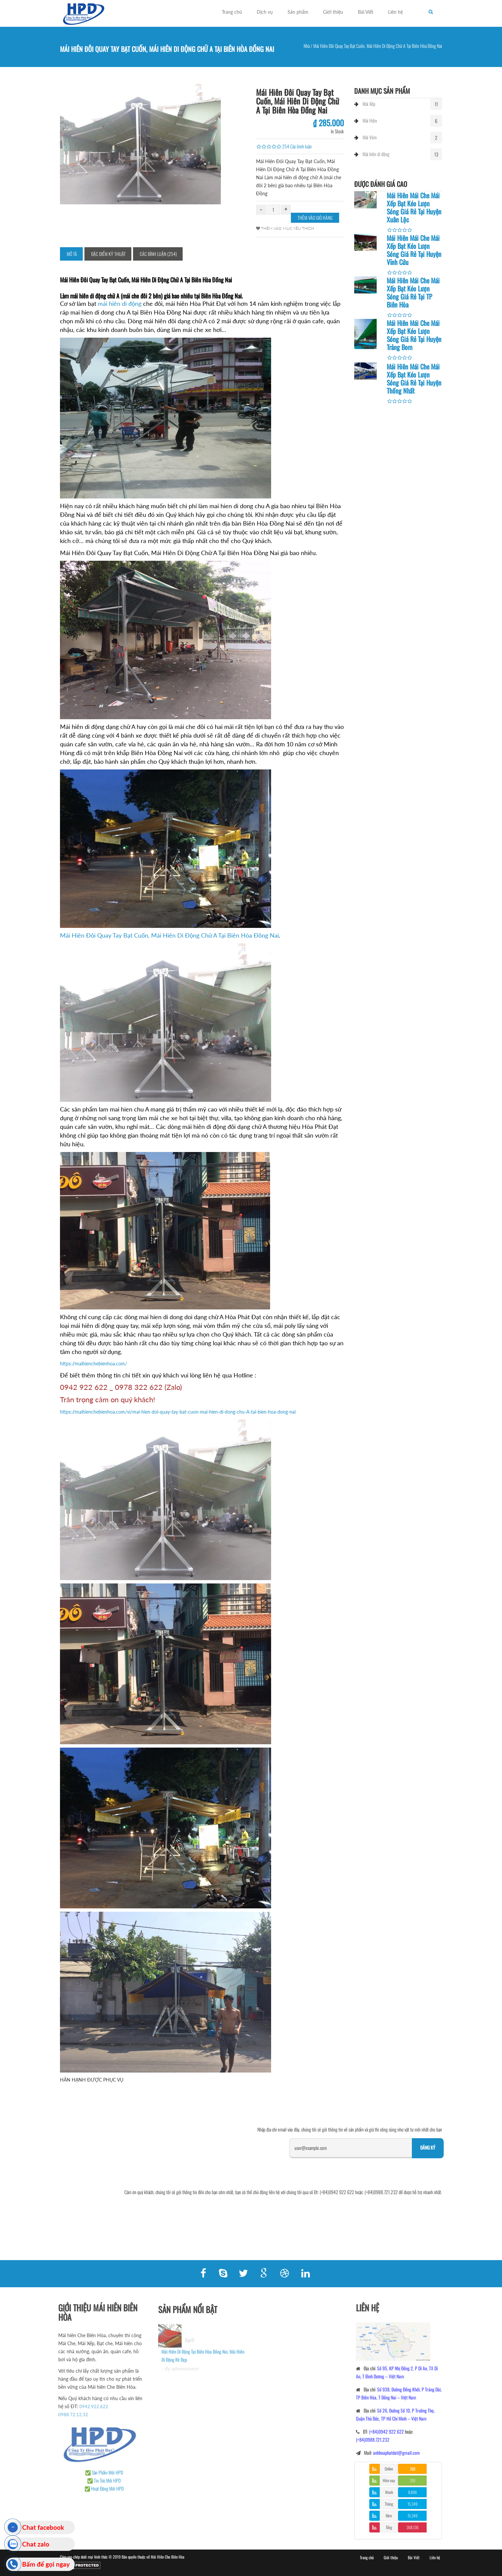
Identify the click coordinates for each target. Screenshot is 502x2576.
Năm (389, 2515)
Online (389, 2468)
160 (412, 2468)
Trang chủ (232, 12)
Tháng (389, 2504)
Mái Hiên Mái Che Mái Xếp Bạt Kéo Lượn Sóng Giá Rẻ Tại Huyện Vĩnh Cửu (414, 250)
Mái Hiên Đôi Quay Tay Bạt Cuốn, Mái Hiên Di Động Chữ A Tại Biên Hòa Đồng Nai (169, 935)
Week (389, 2492)
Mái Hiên (370, 120)
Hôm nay (389, 2480)
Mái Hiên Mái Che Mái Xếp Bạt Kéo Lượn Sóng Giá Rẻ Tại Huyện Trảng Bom (414, 335)
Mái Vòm (370, 137)
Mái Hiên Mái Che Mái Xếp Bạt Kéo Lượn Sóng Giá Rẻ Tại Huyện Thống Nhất (414, 378)
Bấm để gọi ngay (46, 2564)
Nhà (307, 45)
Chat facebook (43, 2527)
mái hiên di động (119, 303)
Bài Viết (365, 12)
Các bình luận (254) (158, 253)
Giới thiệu (333, 12)
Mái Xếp (369, 103)
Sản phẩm (298, 12)
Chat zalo (35, 2544)
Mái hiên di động (376, 153)
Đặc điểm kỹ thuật (108, 253)
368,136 (412, 2527)
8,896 (412, 2492)
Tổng (389, 2527)
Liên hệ (395, 12)
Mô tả (72, 253)
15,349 (412, 2504)
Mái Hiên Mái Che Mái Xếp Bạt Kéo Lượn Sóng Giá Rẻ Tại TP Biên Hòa (413, 292)
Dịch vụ (265, 12)
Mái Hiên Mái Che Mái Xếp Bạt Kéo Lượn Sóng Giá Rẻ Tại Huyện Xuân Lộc (414, 207)
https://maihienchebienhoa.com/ (93, 1363)
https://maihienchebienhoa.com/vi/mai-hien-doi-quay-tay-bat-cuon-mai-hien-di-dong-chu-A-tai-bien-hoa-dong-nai (178, 1412)
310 (412, 2480)
